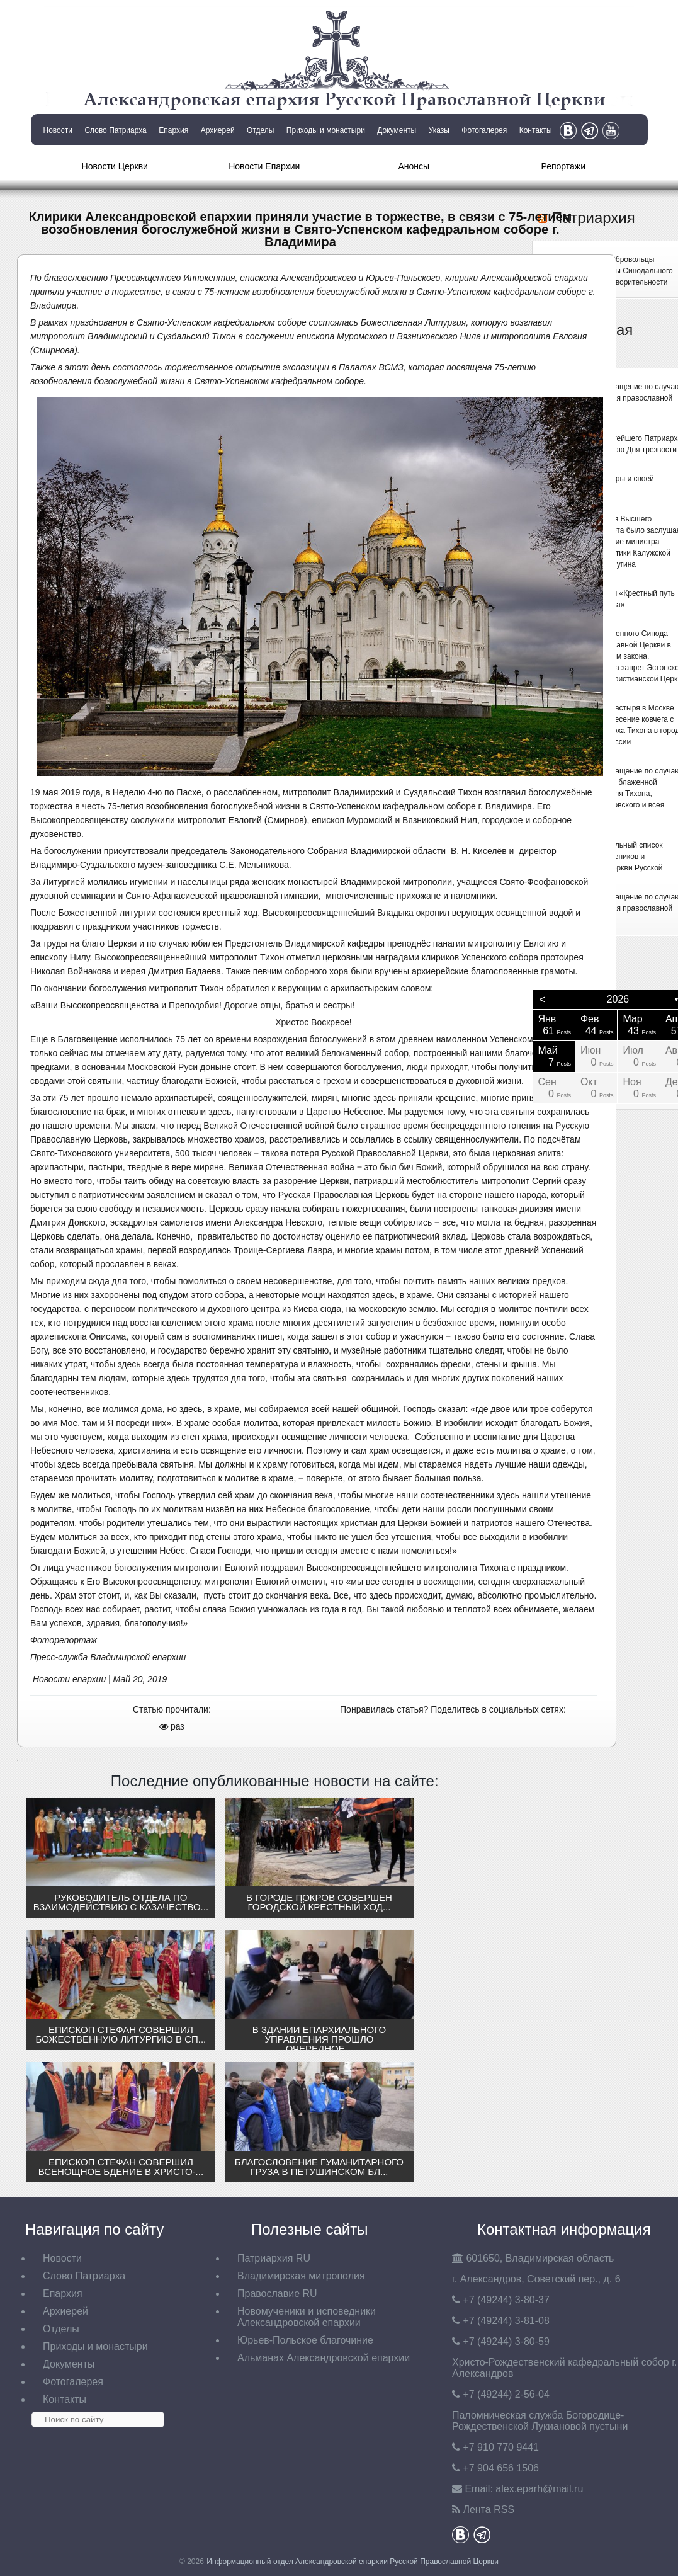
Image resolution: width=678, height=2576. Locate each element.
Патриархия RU (273, 2258)
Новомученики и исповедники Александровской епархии (306, 2317)
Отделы (260, 130)
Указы (439, 130)
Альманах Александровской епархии (323, 2357)
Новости (57, 130)
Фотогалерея (484, 130)
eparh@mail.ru (539, 2488)
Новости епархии (69, 1679)
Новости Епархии (264, 166)
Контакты (535, 130)
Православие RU (277, 2293)
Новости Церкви (115, 166)
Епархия (173, 130)
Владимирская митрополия (301, 2276)
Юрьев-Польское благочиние (305, 2340)
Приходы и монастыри (325, 130)
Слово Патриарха (115, 130)
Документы (396, 130)
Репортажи (563, 166)
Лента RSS (488, 2509)
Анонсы (413, 166)
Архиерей (218, 130)
